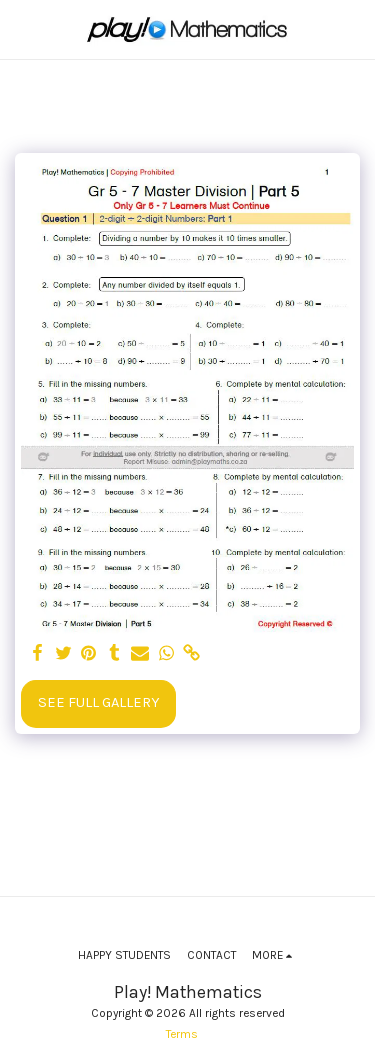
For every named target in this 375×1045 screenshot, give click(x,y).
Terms (182, 1034)
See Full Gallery (98, 702)
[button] (22, 28)
